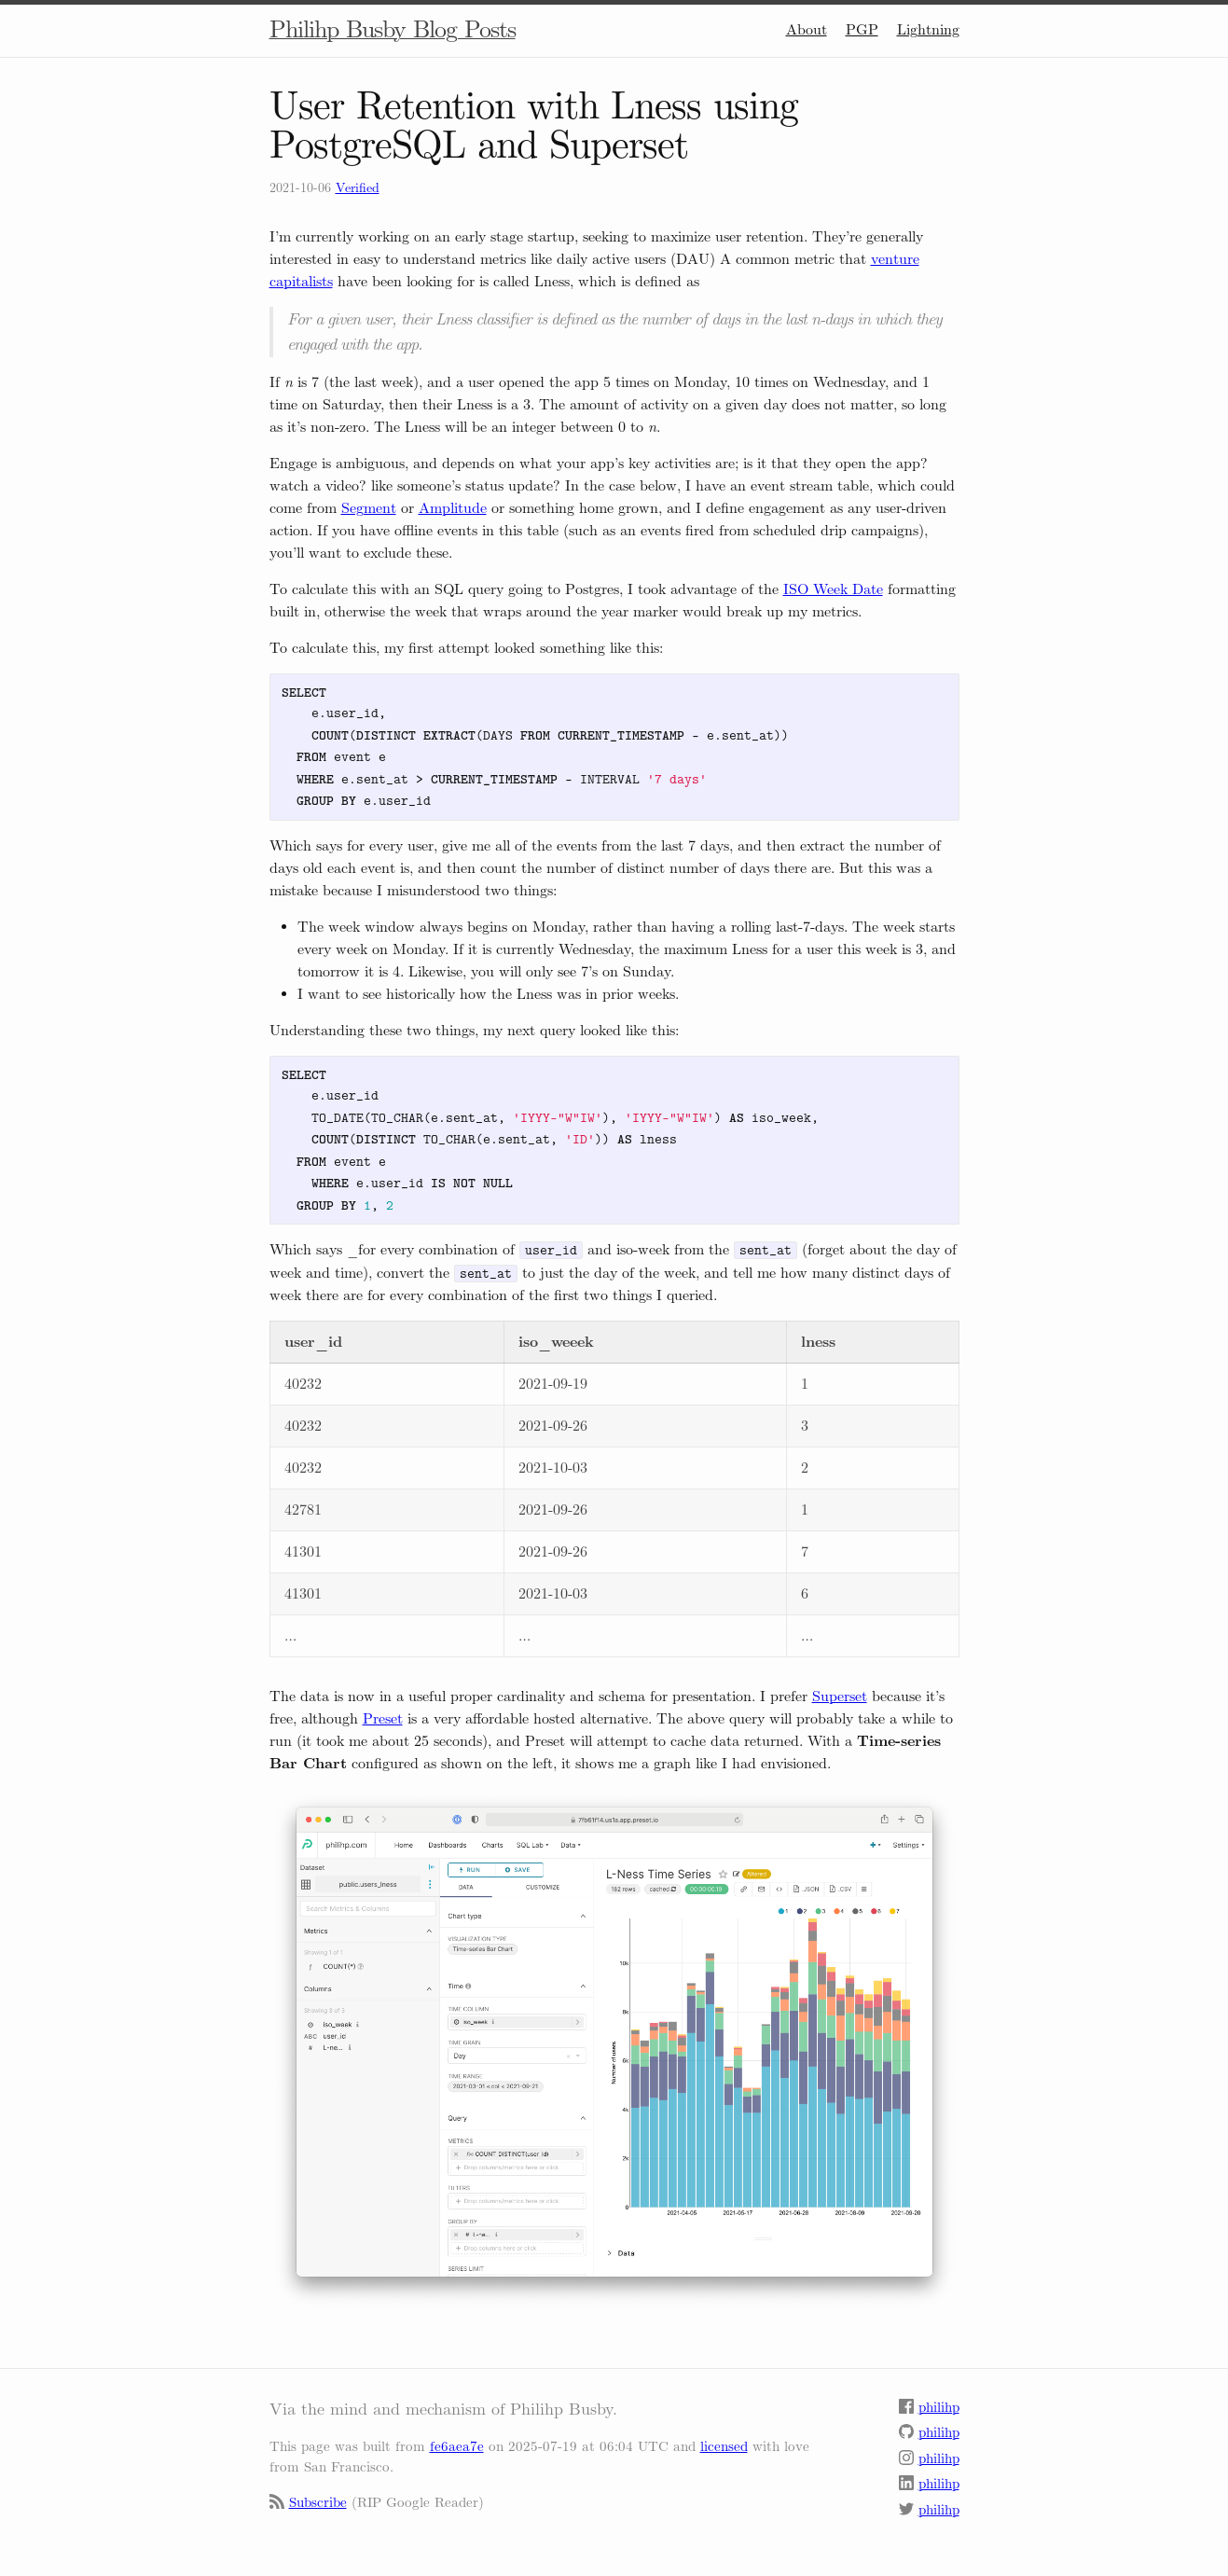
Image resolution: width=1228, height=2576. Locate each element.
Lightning (928, 29)
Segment (368, 508)
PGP (862, 29)
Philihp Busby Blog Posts (392, 29)
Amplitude (453, 508)
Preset (383, 1718)
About (806, 29)
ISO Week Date (833, 589)
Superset (839, 1696)
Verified (357, 188)
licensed (724, 2446)
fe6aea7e (457, 2446)
